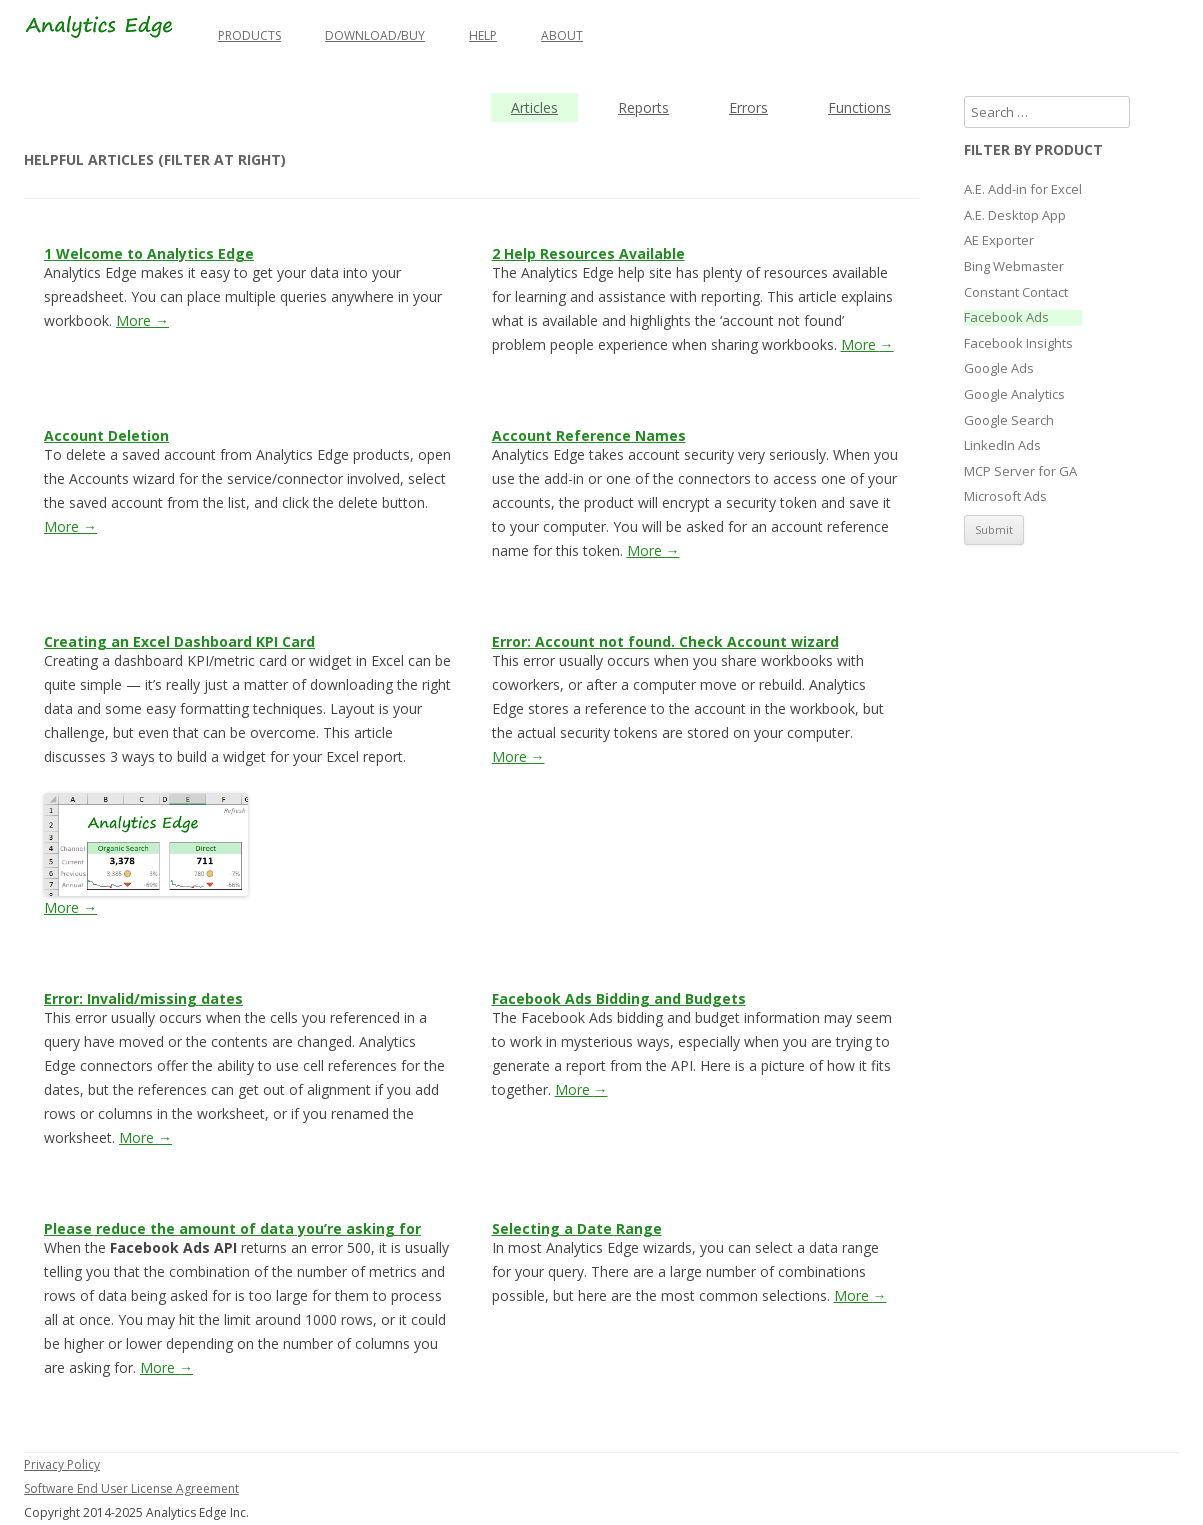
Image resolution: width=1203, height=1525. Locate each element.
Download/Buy (375, 35)
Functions (859, 107)
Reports (643, 107)
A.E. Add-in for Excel (1023, 190)
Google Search (1009, 421)
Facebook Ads (1006, 318)
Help (483, 35)
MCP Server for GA (1020, 472)
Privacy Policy (62, 1464)
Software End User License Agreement (131, 1488)
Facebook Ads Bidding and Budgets (619, 998)
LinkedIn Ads (1002, 446)
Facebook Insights (1018, 344)
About (562, 35)
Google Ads (999, 369)
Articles (534, 107)
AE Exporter (999, 241)
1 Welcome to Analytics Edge (149, 253)
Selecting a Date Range (577, 1228)
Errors (748, 107)
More (142, 320)
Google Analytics (1014, 395)
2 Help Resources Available (588, 253)
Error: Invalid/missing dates (143, 998)
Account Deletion (106, 435)
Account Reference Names (589, 435)
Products (249, 35)
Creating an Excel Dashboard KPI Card (179, 641)
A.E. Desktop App (1015, 216)
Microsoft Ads (1005, 497)
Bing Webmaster (1014, 267)
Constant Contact (1016, 293)
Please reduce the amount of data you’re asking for (232, 1228)
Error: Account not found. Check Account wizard (665, 641)
